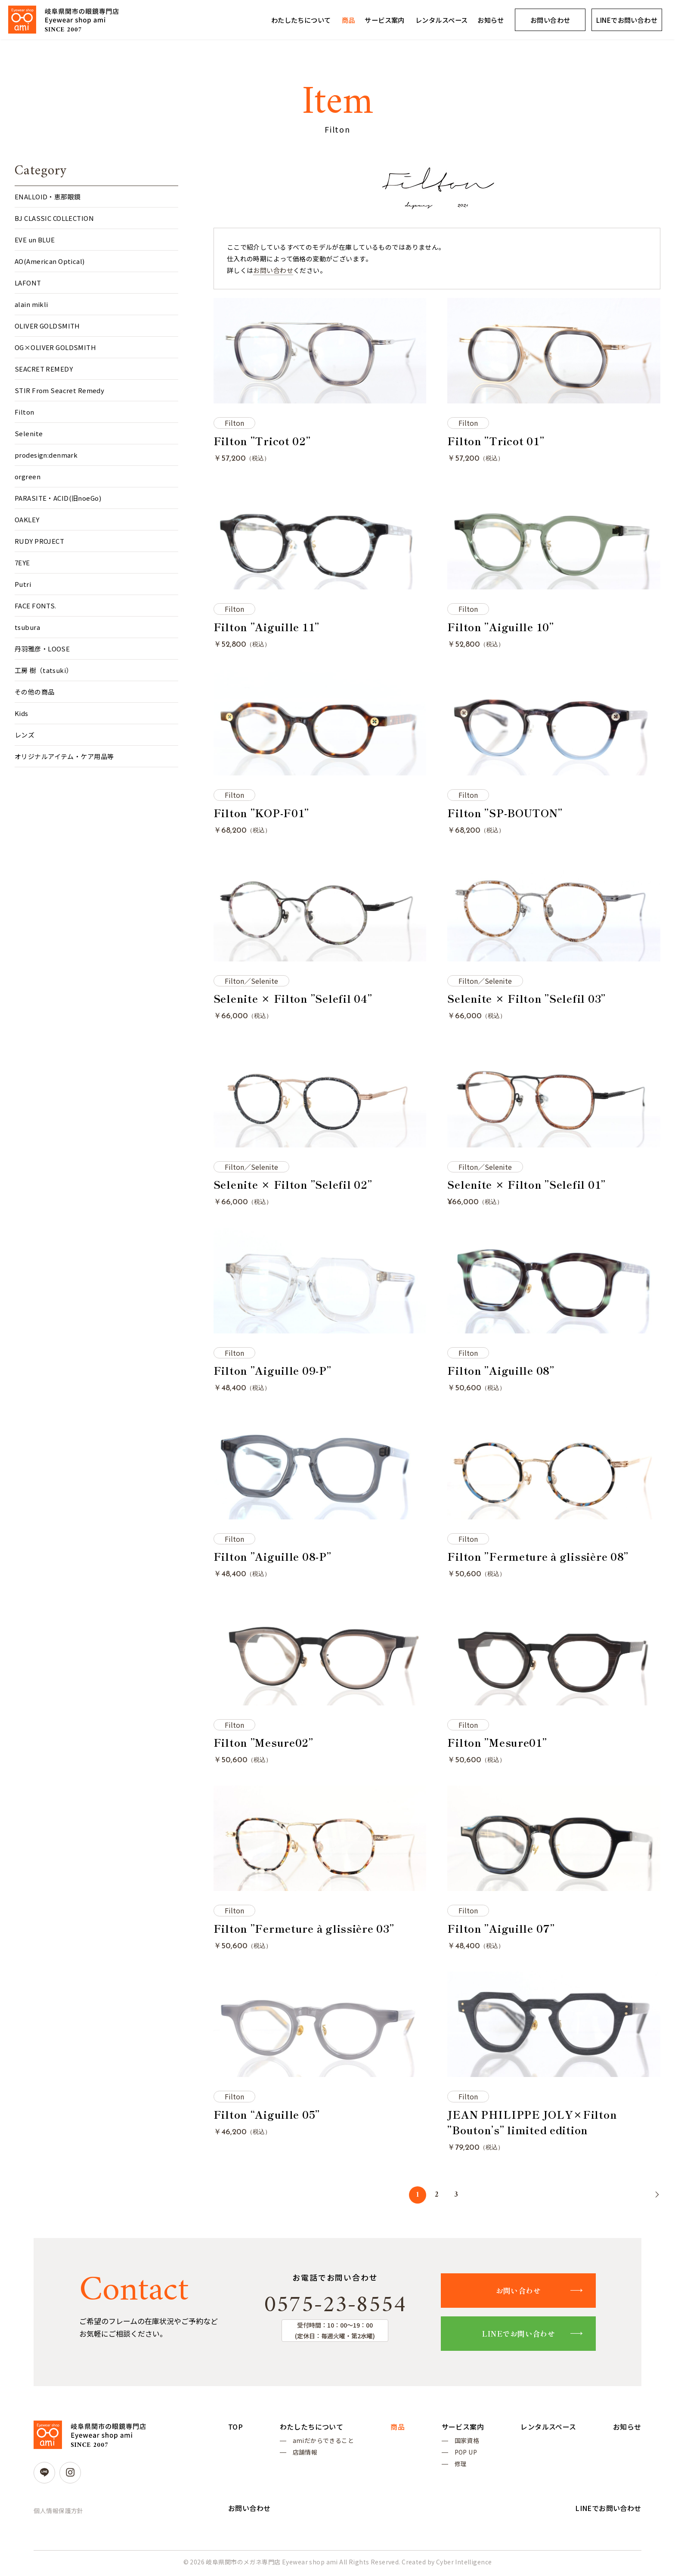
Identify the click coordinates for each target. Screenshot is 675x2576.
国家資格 (466, 2441)
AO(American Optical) (50, 261)
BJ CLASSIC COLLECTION (54, 218)
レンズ (24, 734)
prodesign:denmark (46, 454)
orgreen (27, 476)
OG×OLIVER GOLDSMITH (55, 347)
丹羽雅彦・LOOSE (42, 648)
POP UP (465, 2453)
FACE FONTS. (35, 605)
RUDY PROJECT (39, 541)
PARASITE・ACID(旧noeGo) (58, 497)
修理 (460, 2466)
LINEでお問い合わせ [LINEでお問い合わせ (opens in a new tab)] (626, 20)
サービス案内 (385, 20)
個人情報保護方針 (58, 2510)
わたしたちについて (301, 20)
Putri (23, 584)
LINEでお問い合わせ (518, 2333)
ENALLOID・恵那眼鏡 (48, 196)
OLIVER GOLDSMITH (47, 325)
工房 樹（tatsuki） (44, 670)
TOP (235, 2426)
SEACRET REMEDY (44, 368)
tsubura (27, 627)
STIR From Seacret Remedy (59, 390)
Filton (24, 411)
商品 (348, 20)
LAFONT (28, 282)
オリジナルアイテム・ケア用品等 (64, 756)
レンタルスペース (441, 20)
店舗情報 (304, 2453)
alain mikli (31, 304)
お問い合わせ (550, 20)
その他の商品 (35, 691)
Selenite (29, 433)
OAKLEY (27, 519)
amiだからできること (323, 2441)
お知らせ (490, 20)
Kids (21, 713)
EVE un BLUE (35, 239)
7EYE (22, 562)
